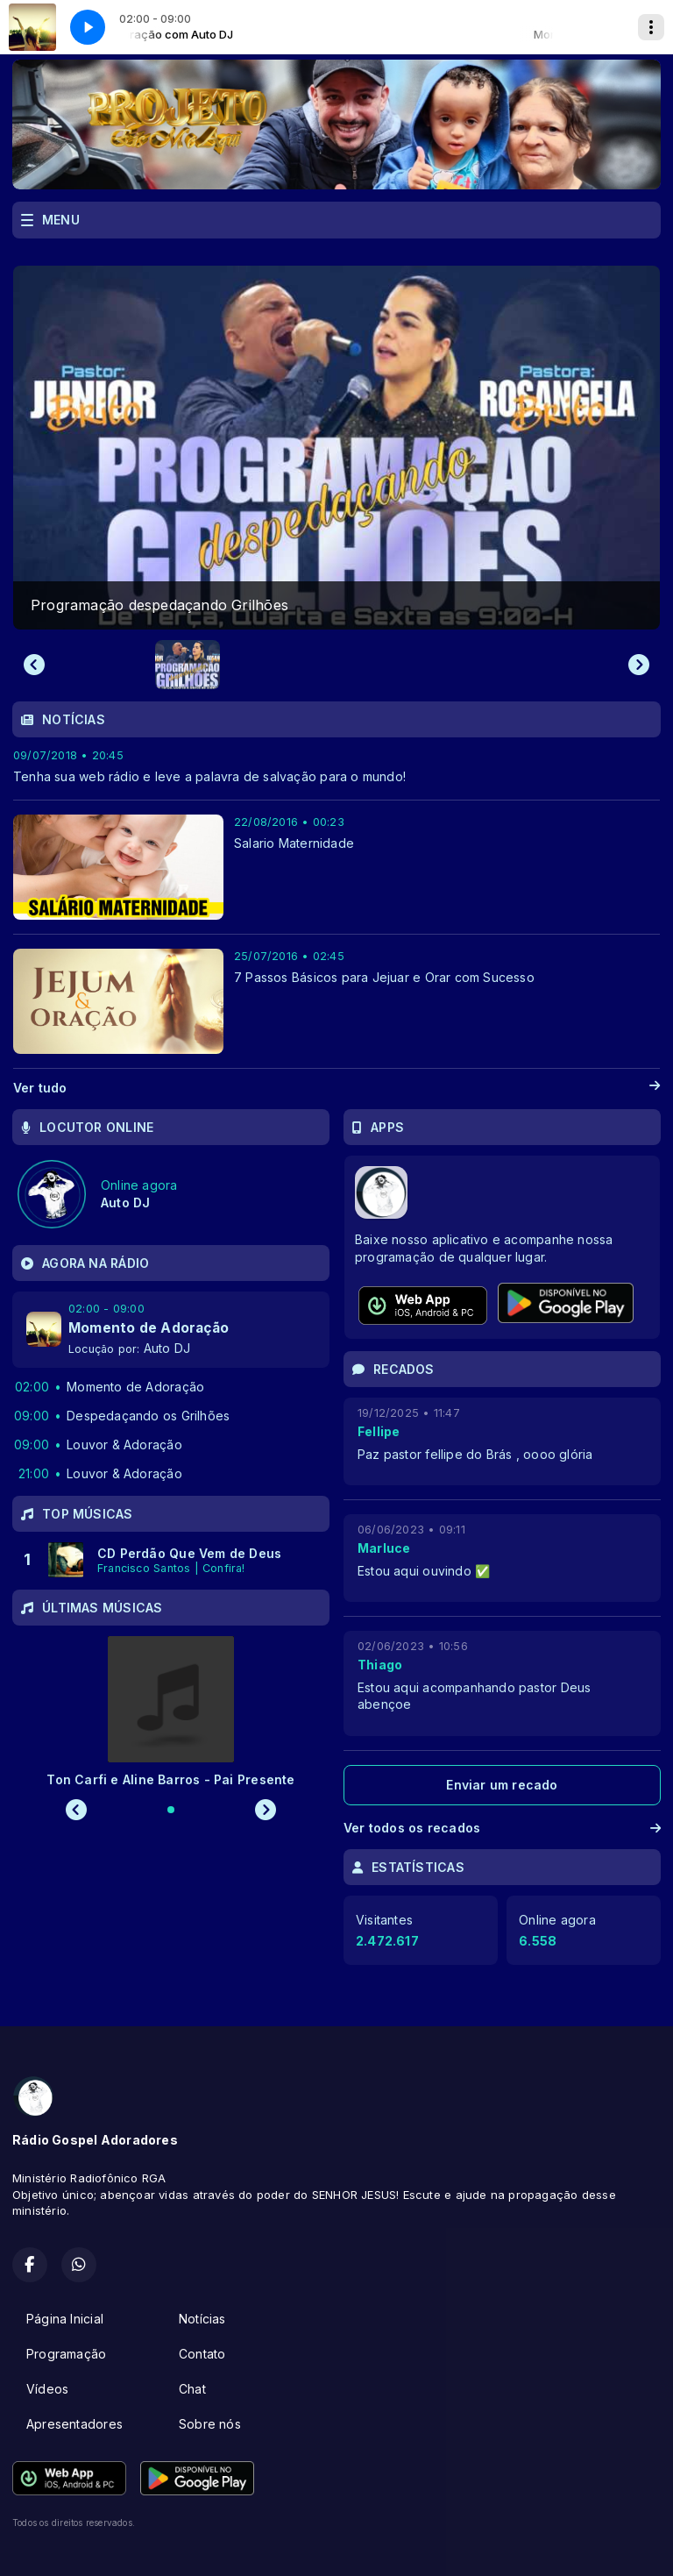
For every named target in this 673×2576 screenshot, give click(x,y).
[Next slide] (638, 664)
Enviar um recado (501, 1784)
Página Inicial (64, 2318)
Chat (192, 2388)
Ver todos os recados (502, 1827)
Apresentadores (74, 2423)
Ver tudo (336, 1088)
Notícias (202, 2318)
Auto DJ (167, 1348)
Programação (66, 2353)
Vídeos (47, 2388)
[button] (187, 664)
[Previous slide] (34, 664)
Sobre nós (210, 2423)
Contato (202, 2353)
